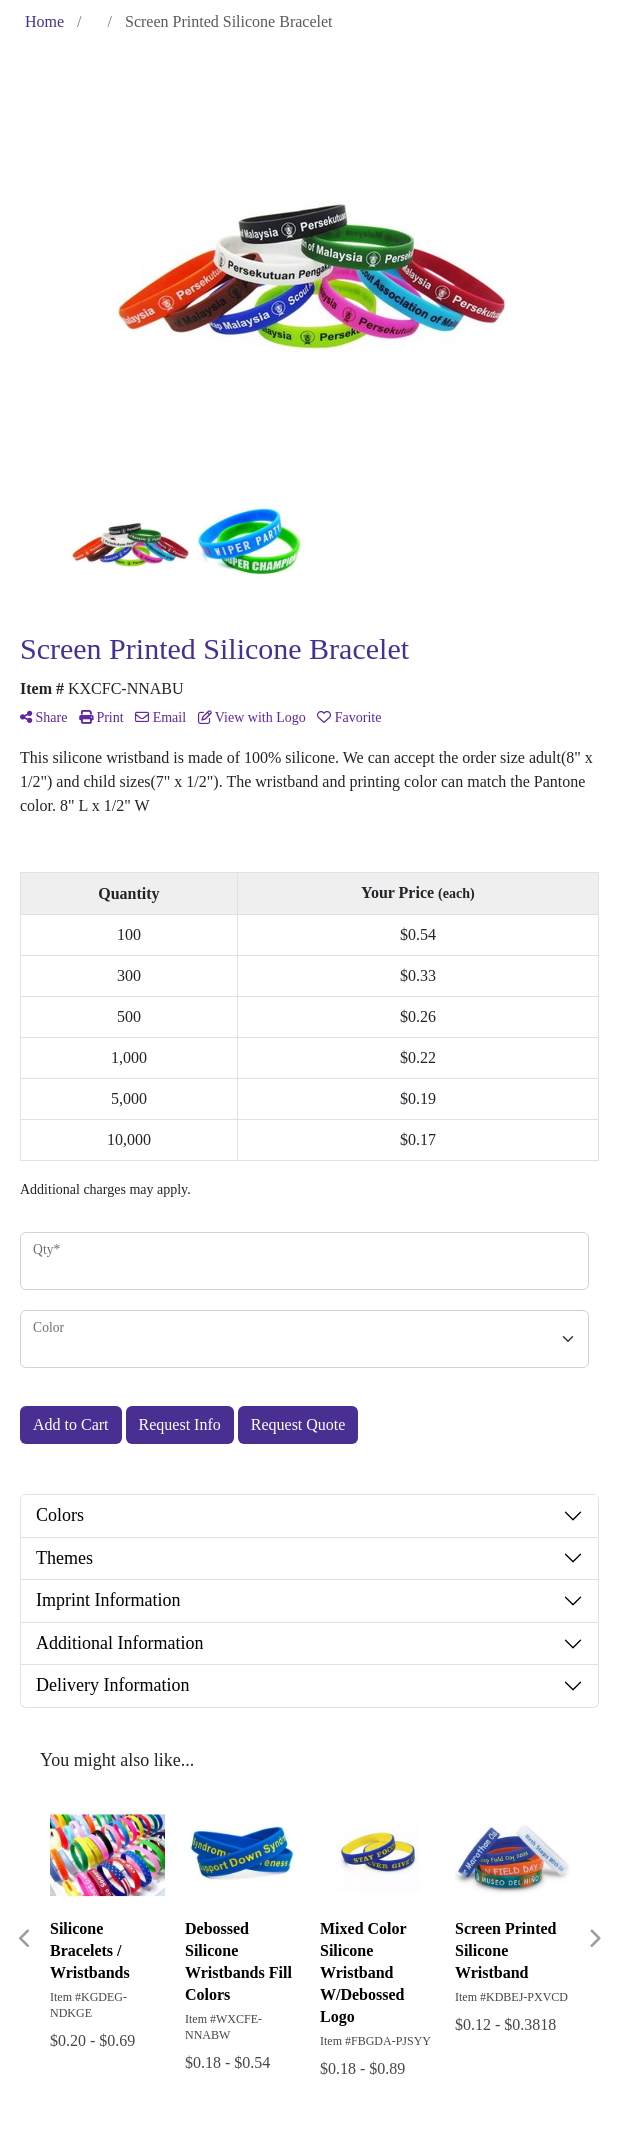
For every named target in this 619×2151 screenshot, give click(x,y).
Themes (64, 1558)
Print (101, 717)
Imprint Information (108, 1600)
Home (44, 21)
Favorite (349, 717)
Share (43, 717)
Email (160, 717)
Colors (60, 1515)
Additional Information (119, 1643)
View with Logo (252, 717)
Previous (25, 1939)
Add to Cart (71, 1424)
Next (594, 1939)
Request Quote (298, 1424)
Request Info (180, 1424)
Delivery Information (112, 1685)
